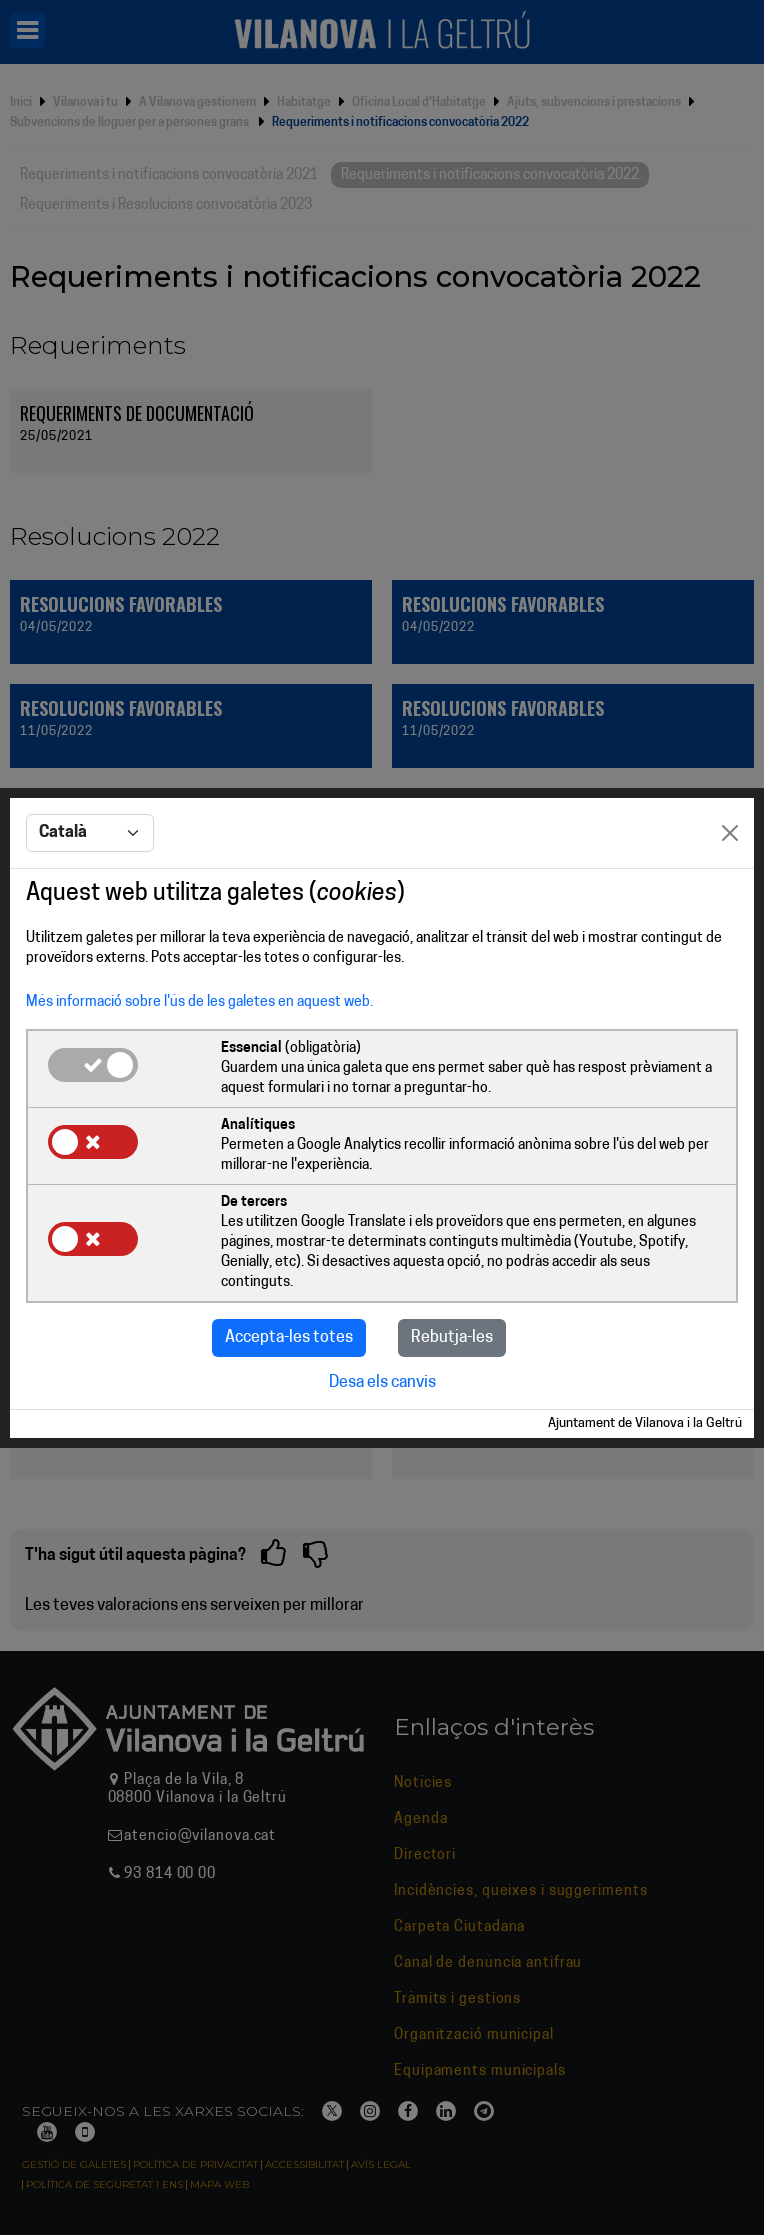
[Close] (730, 833)
